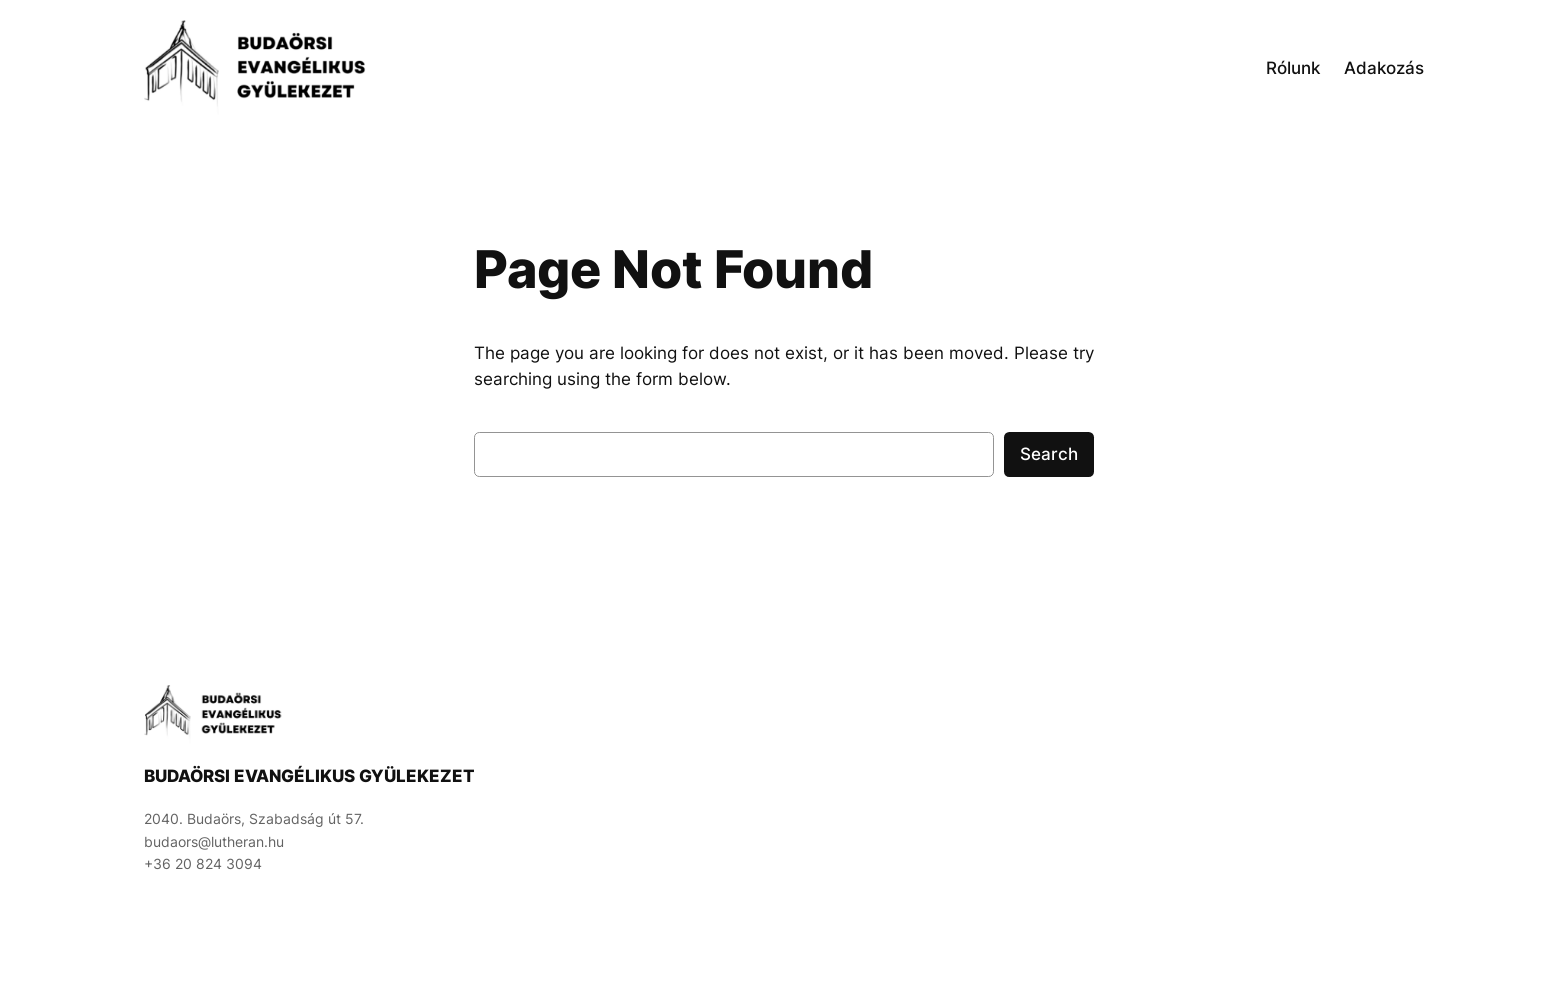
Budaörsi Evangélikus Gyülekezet (309, 776)
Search (1049, 454)
